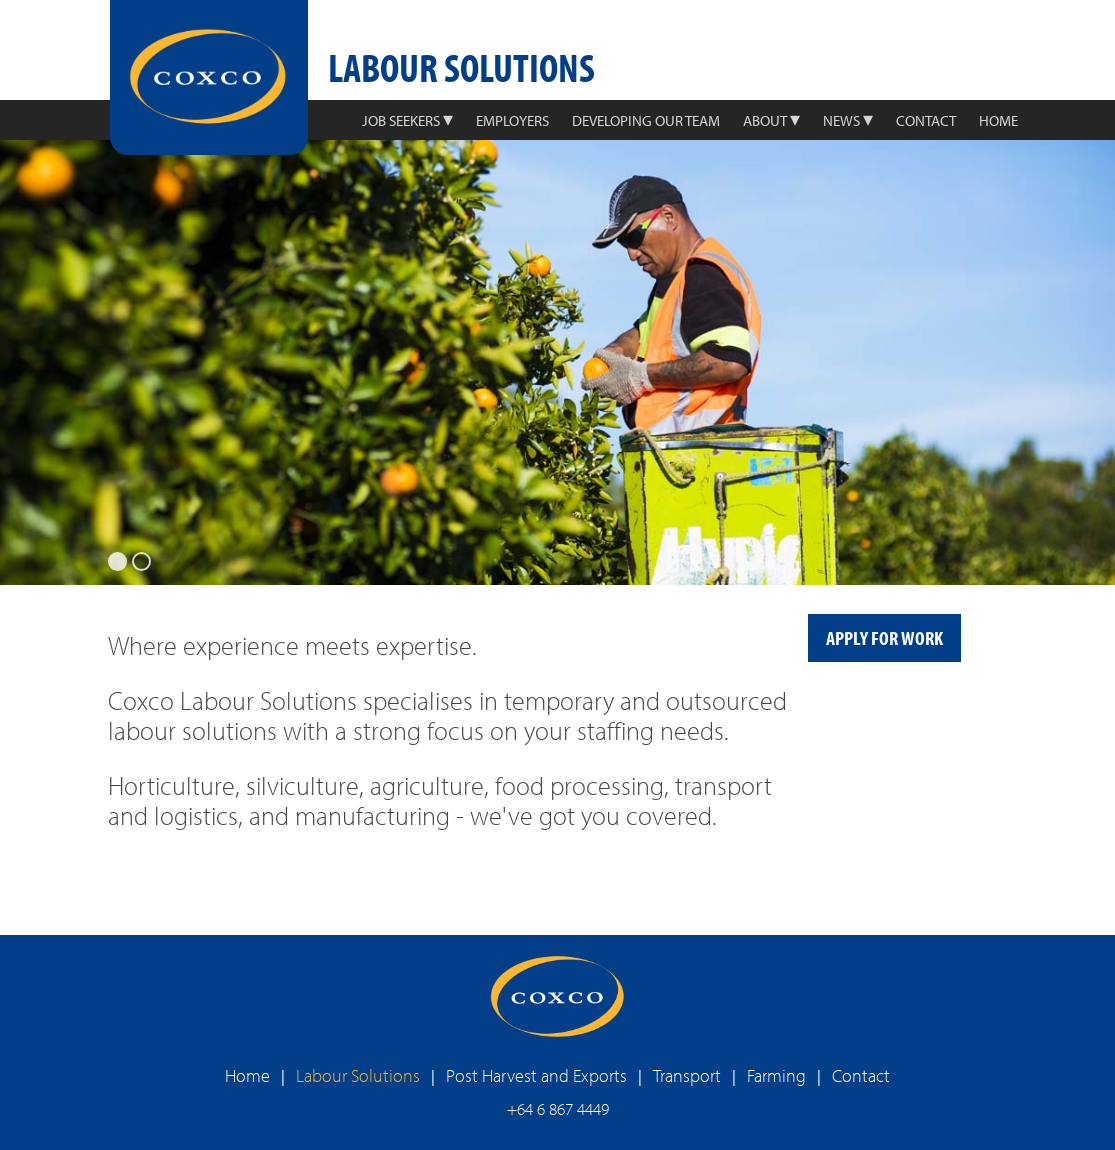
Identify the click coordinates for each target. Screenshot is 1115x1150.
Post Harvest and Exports (536, 1075)
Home (247, 1075)
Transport (687, 1075)
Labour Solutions (358, 1075)
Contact (861, 1075)
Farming (776, 1075)
